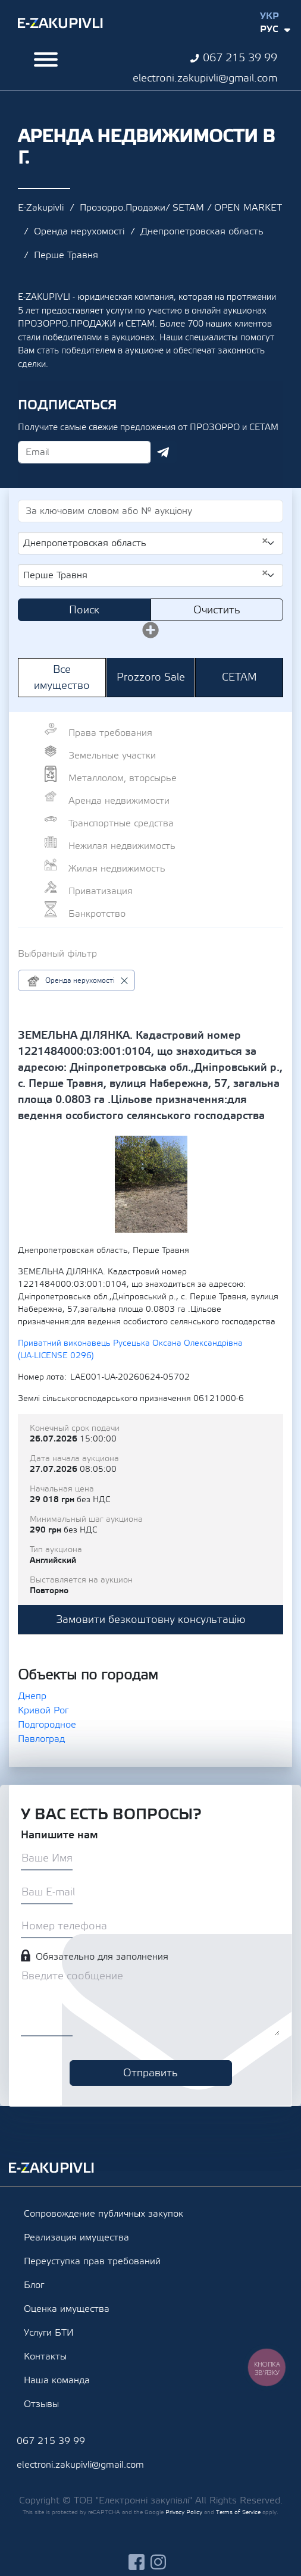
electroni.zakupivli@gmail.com (205, 78)
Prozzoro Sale (151, 677)
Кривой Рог (43, 1710)
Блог (34, 2285)
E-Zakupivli (41, 208)
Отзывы (41, 2404)
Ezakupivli (60, 23)
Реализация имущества (76, 2237)
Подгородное (47, 1725)
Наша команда (57, 2380)
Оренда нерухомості (79, 231)
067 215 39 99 (240, 58)
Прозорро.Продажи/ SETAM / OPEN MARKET (181, 208)
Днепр (32, 1696)
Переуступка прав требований (92, 2261)
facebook (136, 2562)
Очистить (216, 610)
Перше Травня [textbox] (145, 574)
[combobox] (150, 543)
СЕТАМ (239, 677)
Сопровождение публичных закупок (103, 2214)
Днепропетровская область (202, 231)
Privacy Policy (183, 2512)
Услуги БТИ (49, 2333)
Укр (269, 16)
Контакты (45, 2356)
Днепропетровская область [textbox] (145, 542)
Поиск (84, 610)
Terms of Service (238, 2512)
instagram (158, 2562)
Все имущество (62, 677)
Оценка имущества (66, 2309)
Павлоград (41, 1739)
